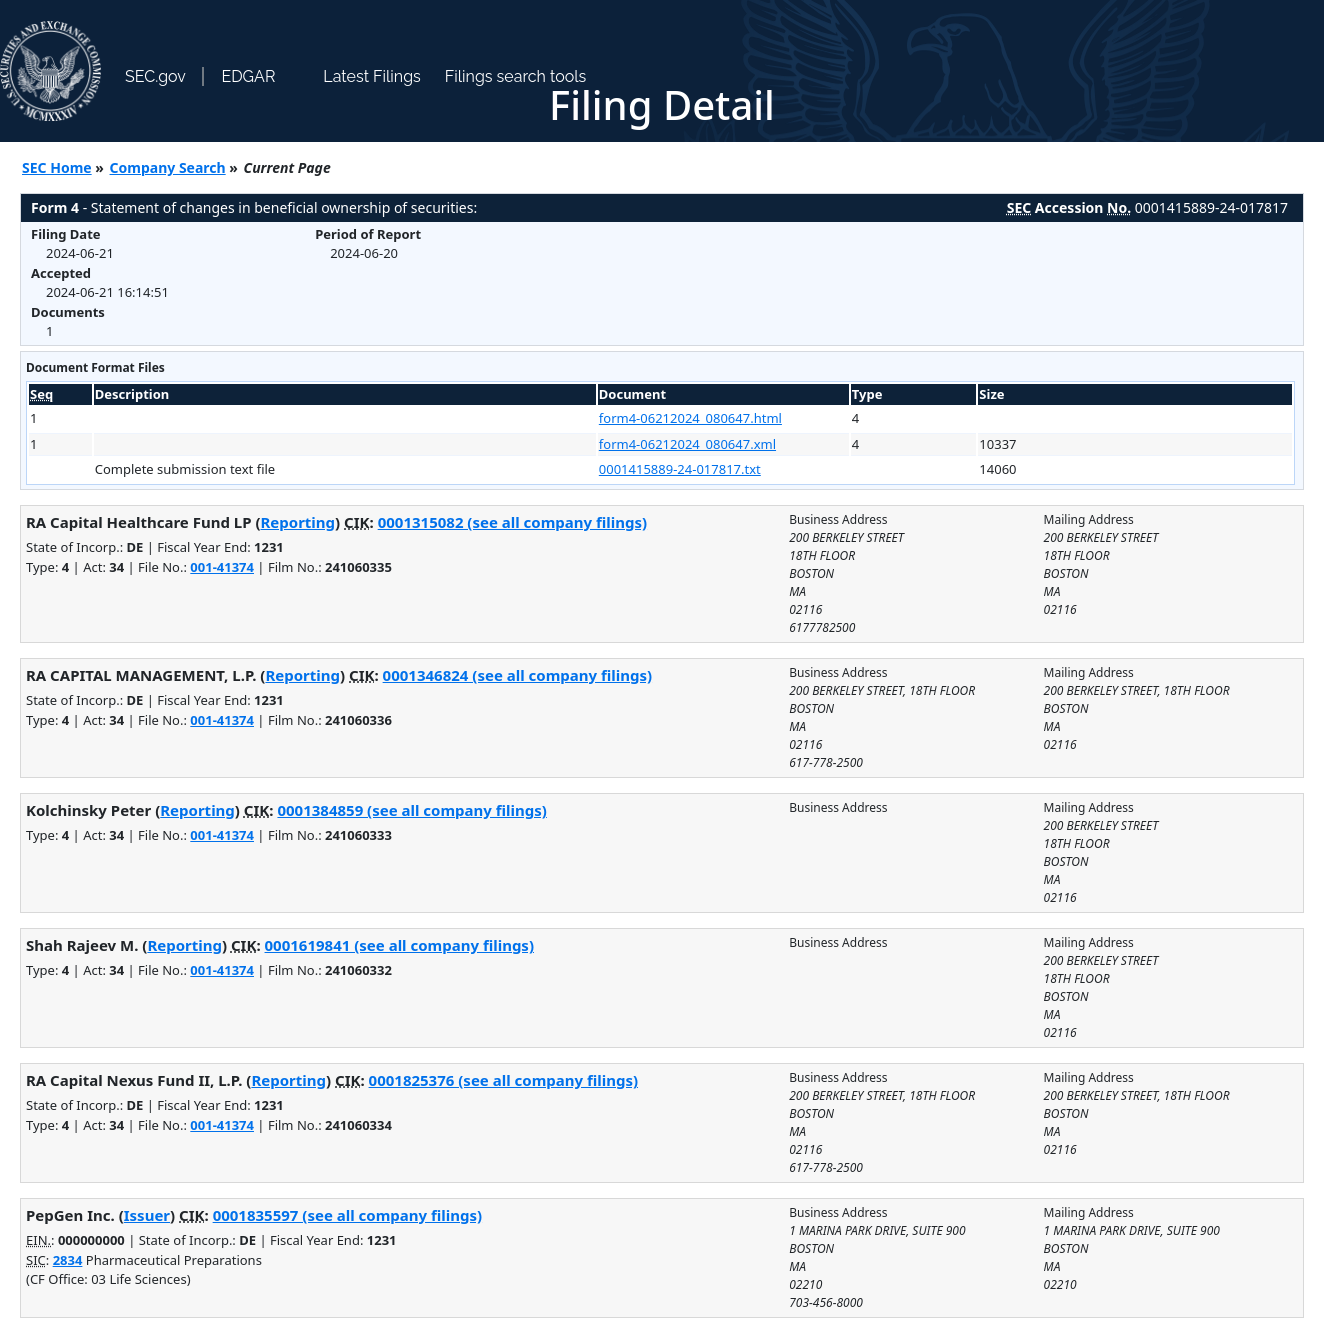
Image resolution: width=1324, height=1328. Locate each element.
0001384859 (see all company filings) (411, 810)
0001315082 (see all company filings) (512, 522)
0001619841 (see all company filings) (399, 945)
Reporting (298, 522)
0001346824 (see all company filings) (517, 675)
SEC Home (57, 167)
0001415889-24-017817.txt (680, 469)
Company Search (168, 167)
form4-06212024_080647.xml (687, 444)
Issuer (147, 1215)
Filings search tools (516, 76)
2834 (68, 1260)
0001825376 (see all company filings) (503, 1080)
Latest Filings (371, 76)
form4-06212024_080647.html (690, 418)
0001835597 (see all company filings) (347, 1215)
